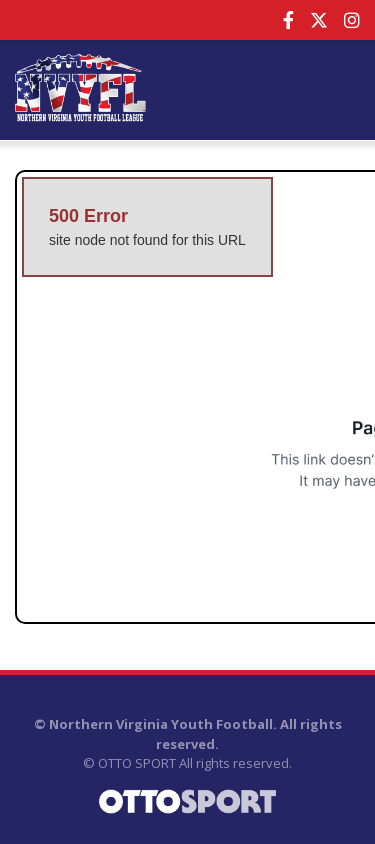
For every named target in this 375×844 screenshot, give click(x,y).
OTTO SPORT (137, 763)
